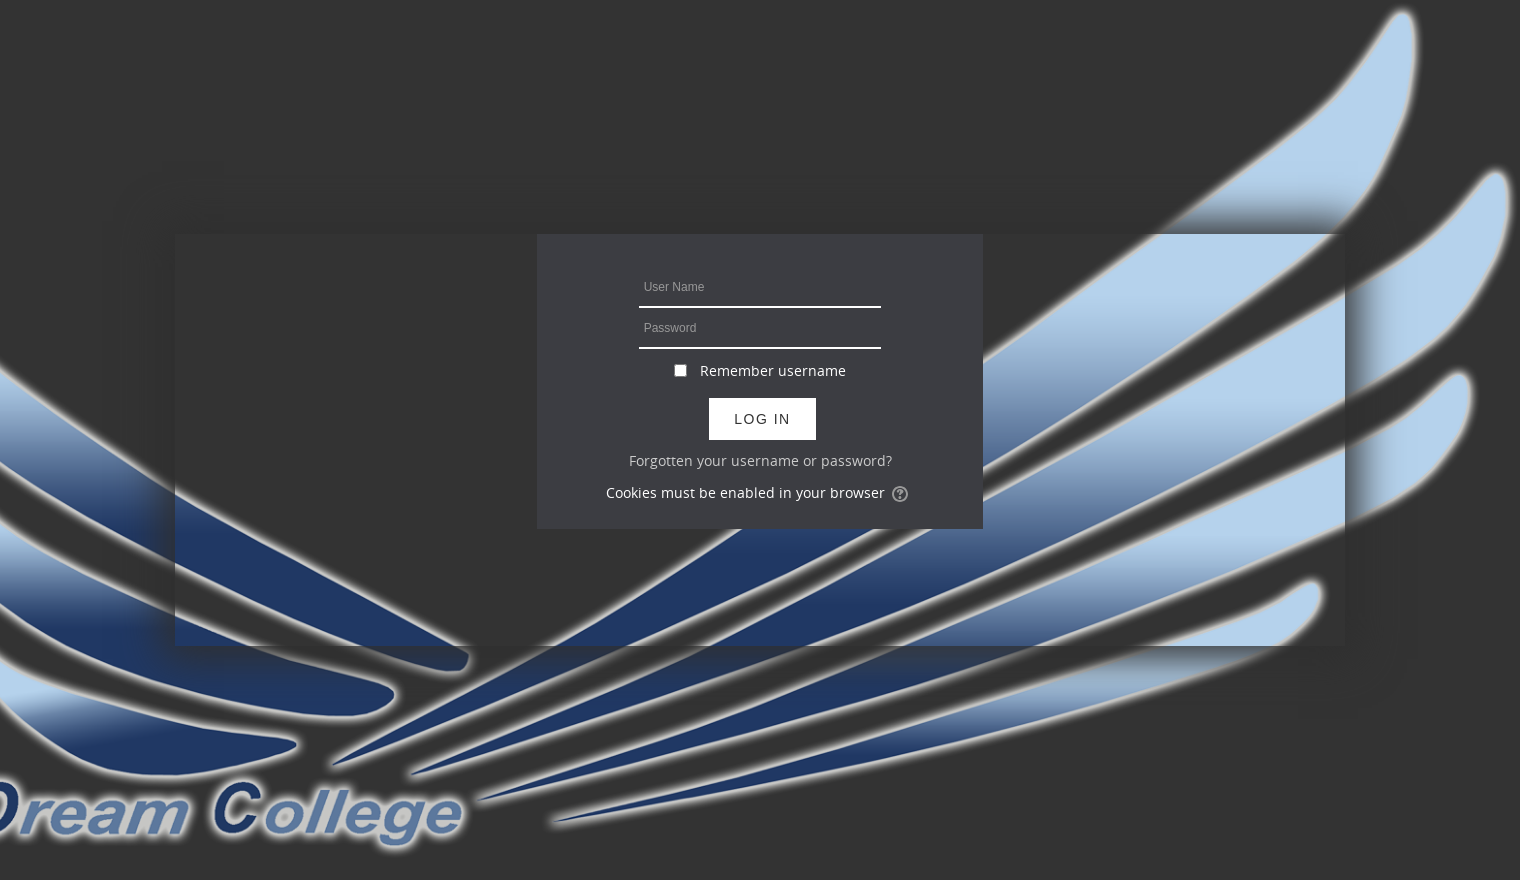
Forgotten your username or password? (760, 460)
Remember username (773, 370)
